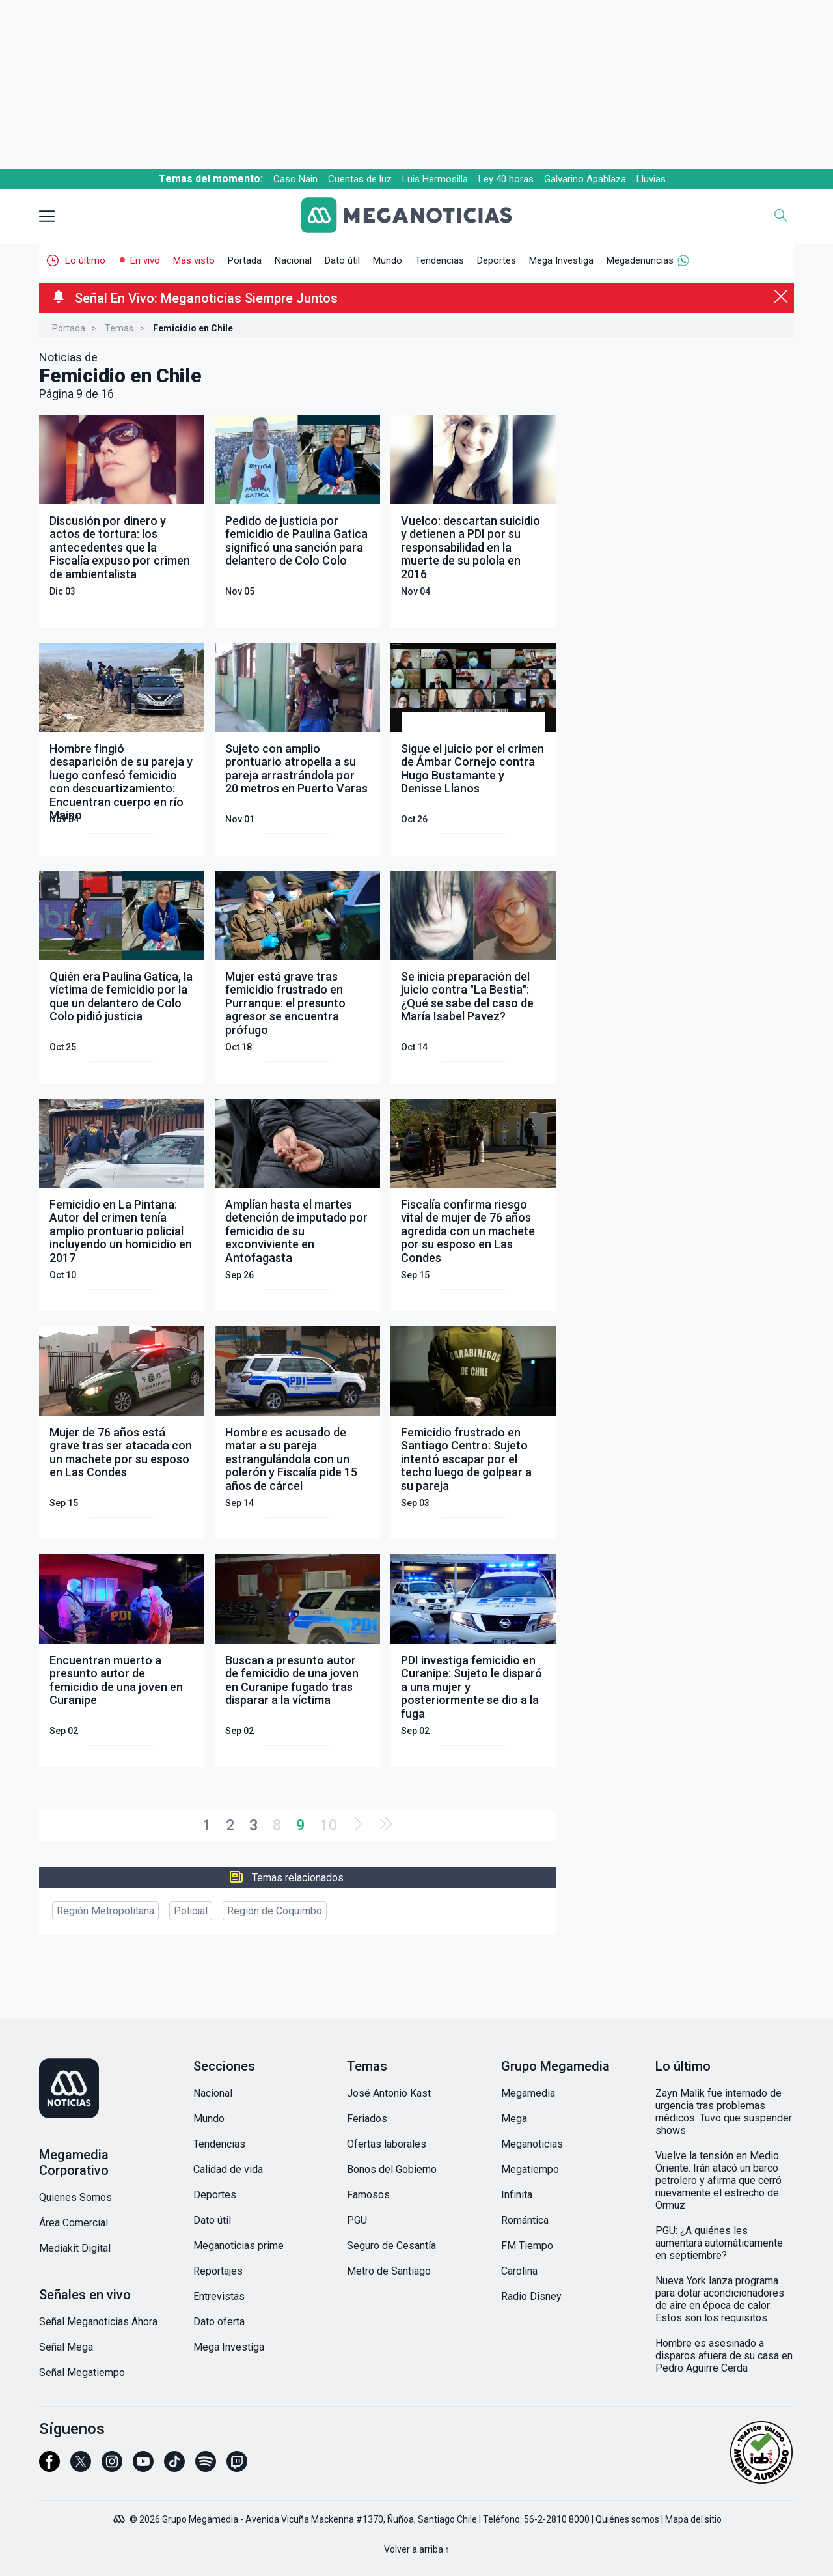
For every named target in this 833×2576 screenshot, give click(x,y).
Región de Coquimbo (274, 1911)
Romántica (525, 2220)
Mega (514, 2118)
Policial (191, 1911)
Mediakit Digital (75, 2248)
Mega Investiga (561, 260)
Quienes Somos (75, 2197)
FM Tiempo (527, 2245)
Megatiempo (530, 2169)
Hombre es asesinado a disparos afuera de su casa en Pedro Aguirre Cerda (724, 2355)
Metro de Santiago (389, 2271)
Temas (119, 328)
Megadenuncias (640, 260)
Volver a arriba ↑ (417, 2549)
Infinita (516, 2195)
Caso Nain (295, 179)
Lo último (85, 260)
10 (329, 1825)
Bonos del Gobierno (392, 2169)
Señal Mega (66, 2347)
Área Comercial (73, 2223)
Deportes (496, 260)
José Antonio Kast (389, 2093)
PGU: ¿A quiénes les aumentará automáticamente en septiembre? (719, 2242)
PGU (357, 2220)
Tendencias (439, 260)
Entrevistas (219, 2296)
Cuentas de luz (360, 179)
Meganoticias (532, 2144)
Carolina (519, 2271)
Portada (245, 260)
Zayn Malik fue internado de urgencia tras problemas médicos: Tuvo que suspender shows (723, 2111)
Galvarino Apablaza (585, 179)
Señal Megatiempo (82, 2372)
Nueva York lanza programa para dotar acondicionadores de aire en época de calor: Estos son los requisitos (719, 2299)
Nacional (293, 260)
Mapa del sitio (693, 2519)
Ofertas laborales (386, 2144)
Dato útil (342, 260)
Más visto (194, 260)
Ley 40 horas (506, 179)
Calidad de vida (228, 2169)
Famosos (368, 2195)
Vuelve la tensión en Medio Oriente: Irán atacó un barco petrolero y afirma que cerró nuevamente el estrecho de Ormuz (718, 2180)
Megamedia (528, 2093)
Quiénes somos (627, 2519)
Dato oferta (219, 2322)
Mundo (387, 260)
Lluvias (651, 179)
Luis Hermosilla (435, 179)
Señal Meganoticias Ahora (98, 2322)
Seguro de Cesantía (391, 2245)
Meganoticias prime (238, 2245)
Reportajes (218, 2271)
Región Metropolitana (105, 1911)
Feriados (367, 2118)
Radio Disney (531, 2296)
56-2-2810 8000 (557, 2519)
